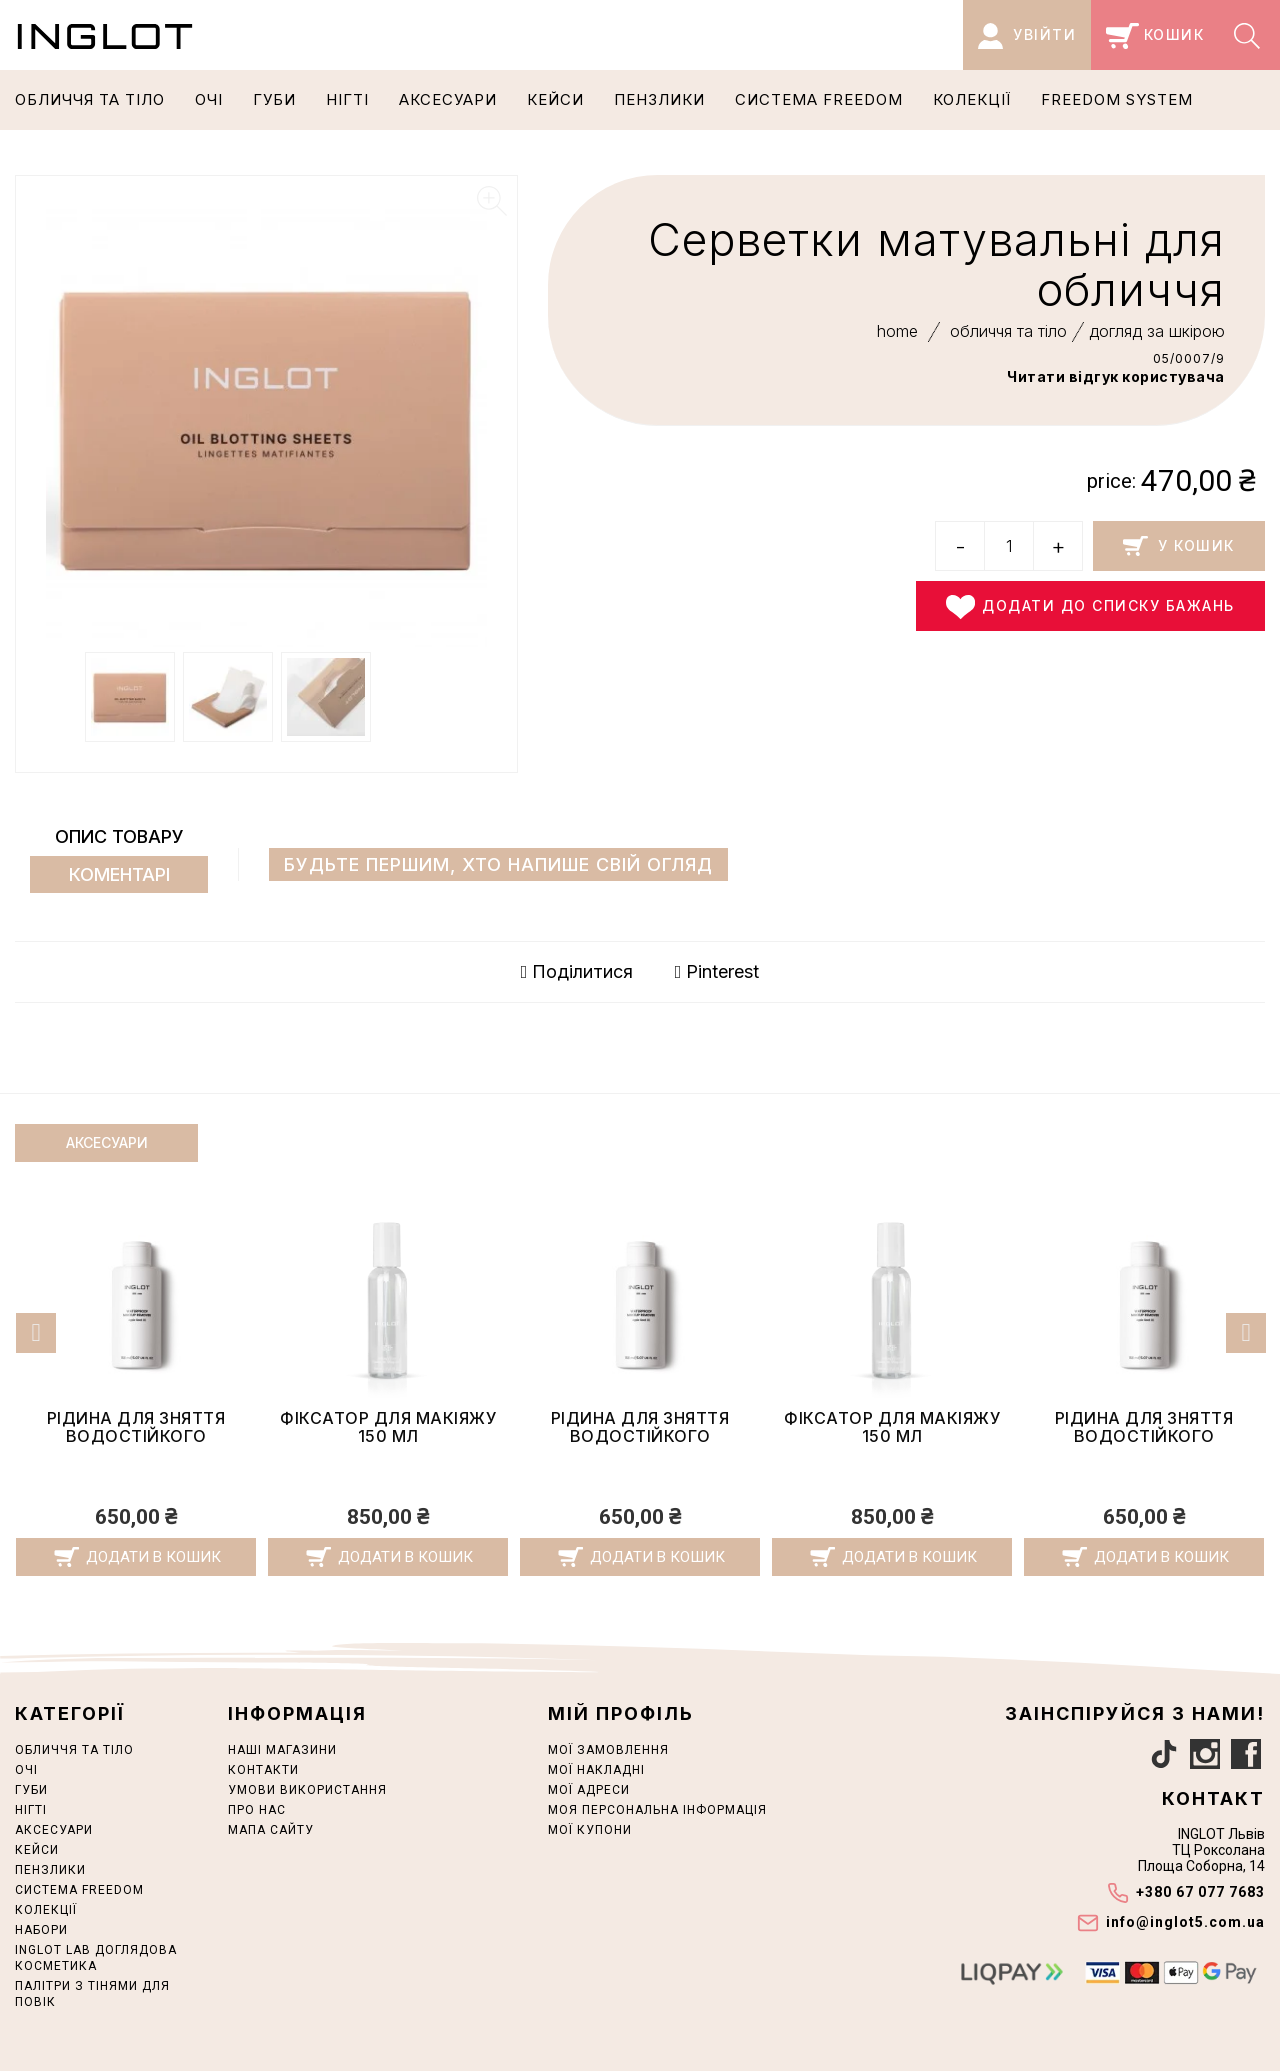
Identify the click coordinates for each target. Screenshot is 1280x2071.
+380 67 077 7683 (1200, 1892)
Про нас (257, 1810)
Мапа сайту (271, 1830)
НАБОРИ (41, 1930)
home (897, 331)
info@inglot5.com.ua (1185, 1922)
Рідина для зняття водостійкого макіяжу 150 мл (388, 1435)
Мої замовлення (608, 1750)
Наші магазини (282, 1750)
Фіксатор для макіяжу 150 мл (136, 1427)
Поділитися (577, 972)
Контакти (263, 1770)
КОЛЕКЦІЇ (972, 99)
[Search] (1249, 35)
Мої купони (590, 1830)
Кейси (555, 99)
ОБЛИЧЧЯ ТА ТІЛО (90, 99)
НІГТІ (347, 99)
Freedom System (1117, 99)
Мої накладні (596, 1770)
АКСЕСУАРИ (448, 99)
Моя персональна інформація (657, 1810)
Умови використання (307, 1790)
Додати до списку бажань (1090, 607)
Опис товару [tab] (119, 836)
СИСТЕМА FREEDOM (819, 99)
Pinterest (717, 972)
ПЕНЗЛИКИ (659, 99)
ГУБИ (274, 99)
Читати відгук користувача (1116, 376)
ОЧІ (209, 99)
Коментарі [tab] (119, 874)
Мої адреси (589, 1790)
